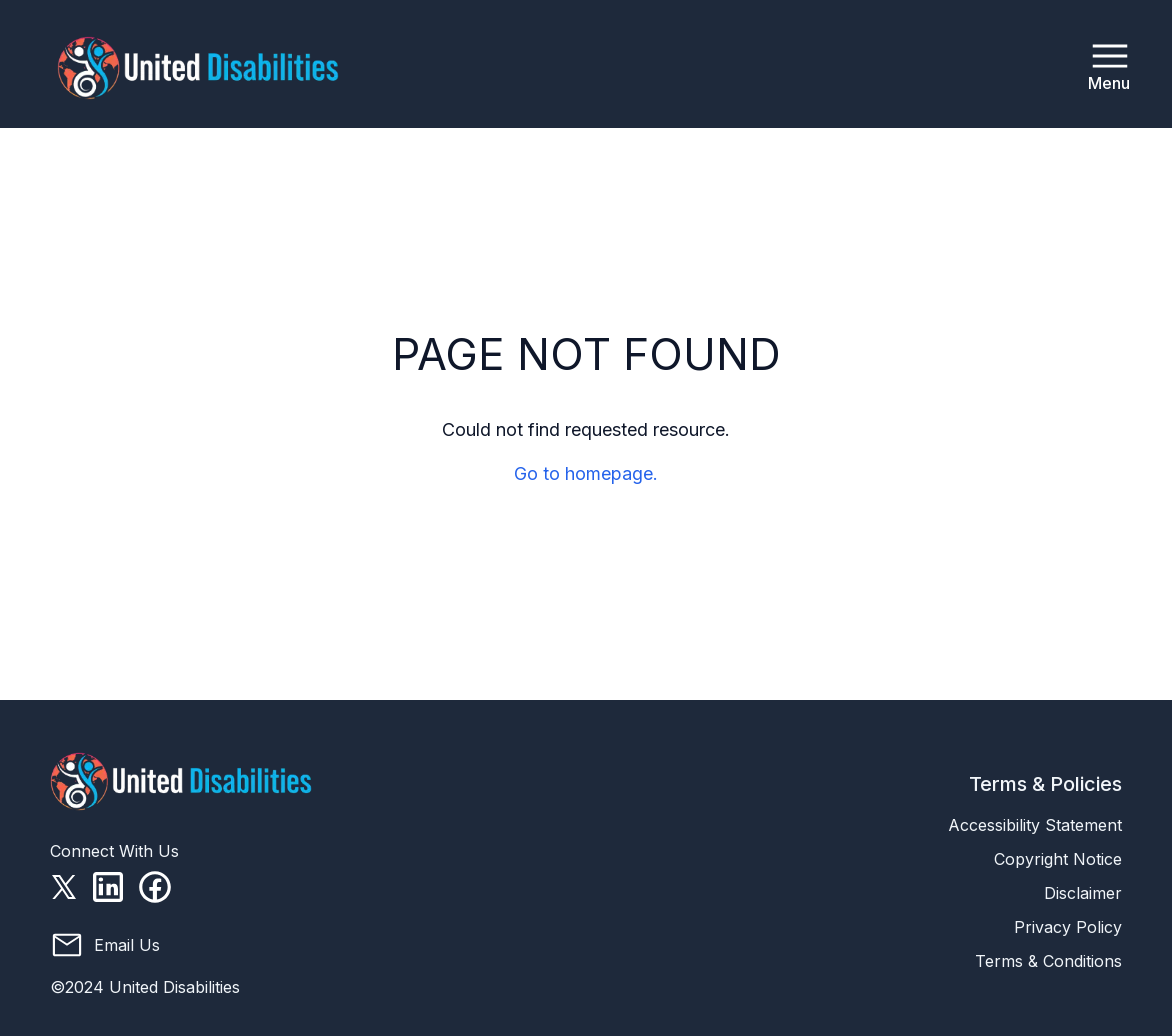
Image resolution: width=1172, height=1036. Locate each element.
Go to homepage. (586, 473)
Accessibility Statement (1035, 825)
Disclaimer (1083, 893)
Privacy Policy (1068, 927)
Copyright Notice (1058, 859)
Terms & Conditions (1048, 961)
